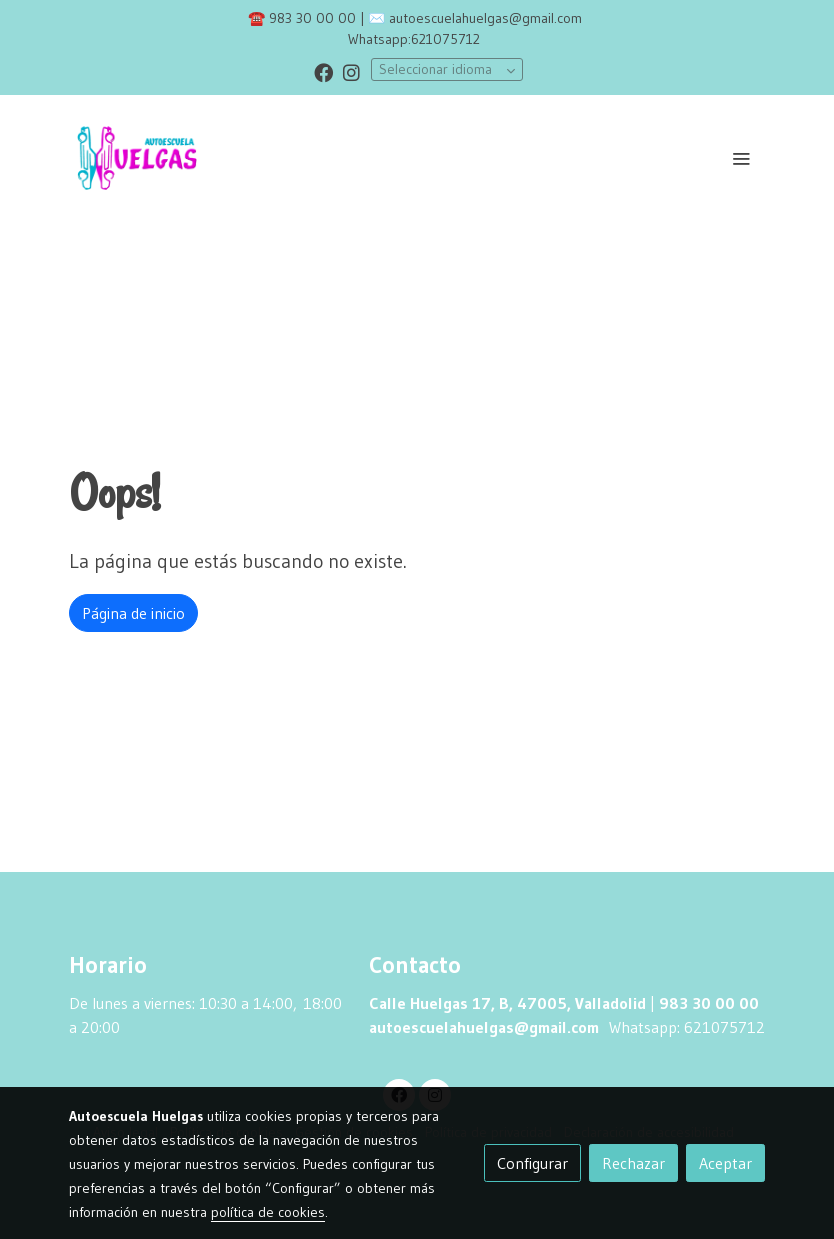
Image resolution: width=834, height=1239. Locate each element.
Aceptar (725, 1163)
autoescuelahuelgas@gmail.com (485, 18)
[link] (137, 158)
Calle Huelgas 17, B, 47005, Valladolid (507, 1003)
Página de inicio (133, 613)
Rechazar (633, 1163)
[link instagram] (351, 71)
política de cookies (268, 1212)
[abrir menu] (741, 158)
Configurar (532, 1163)
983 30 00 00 (312, 18)
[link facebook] (323, 71)
